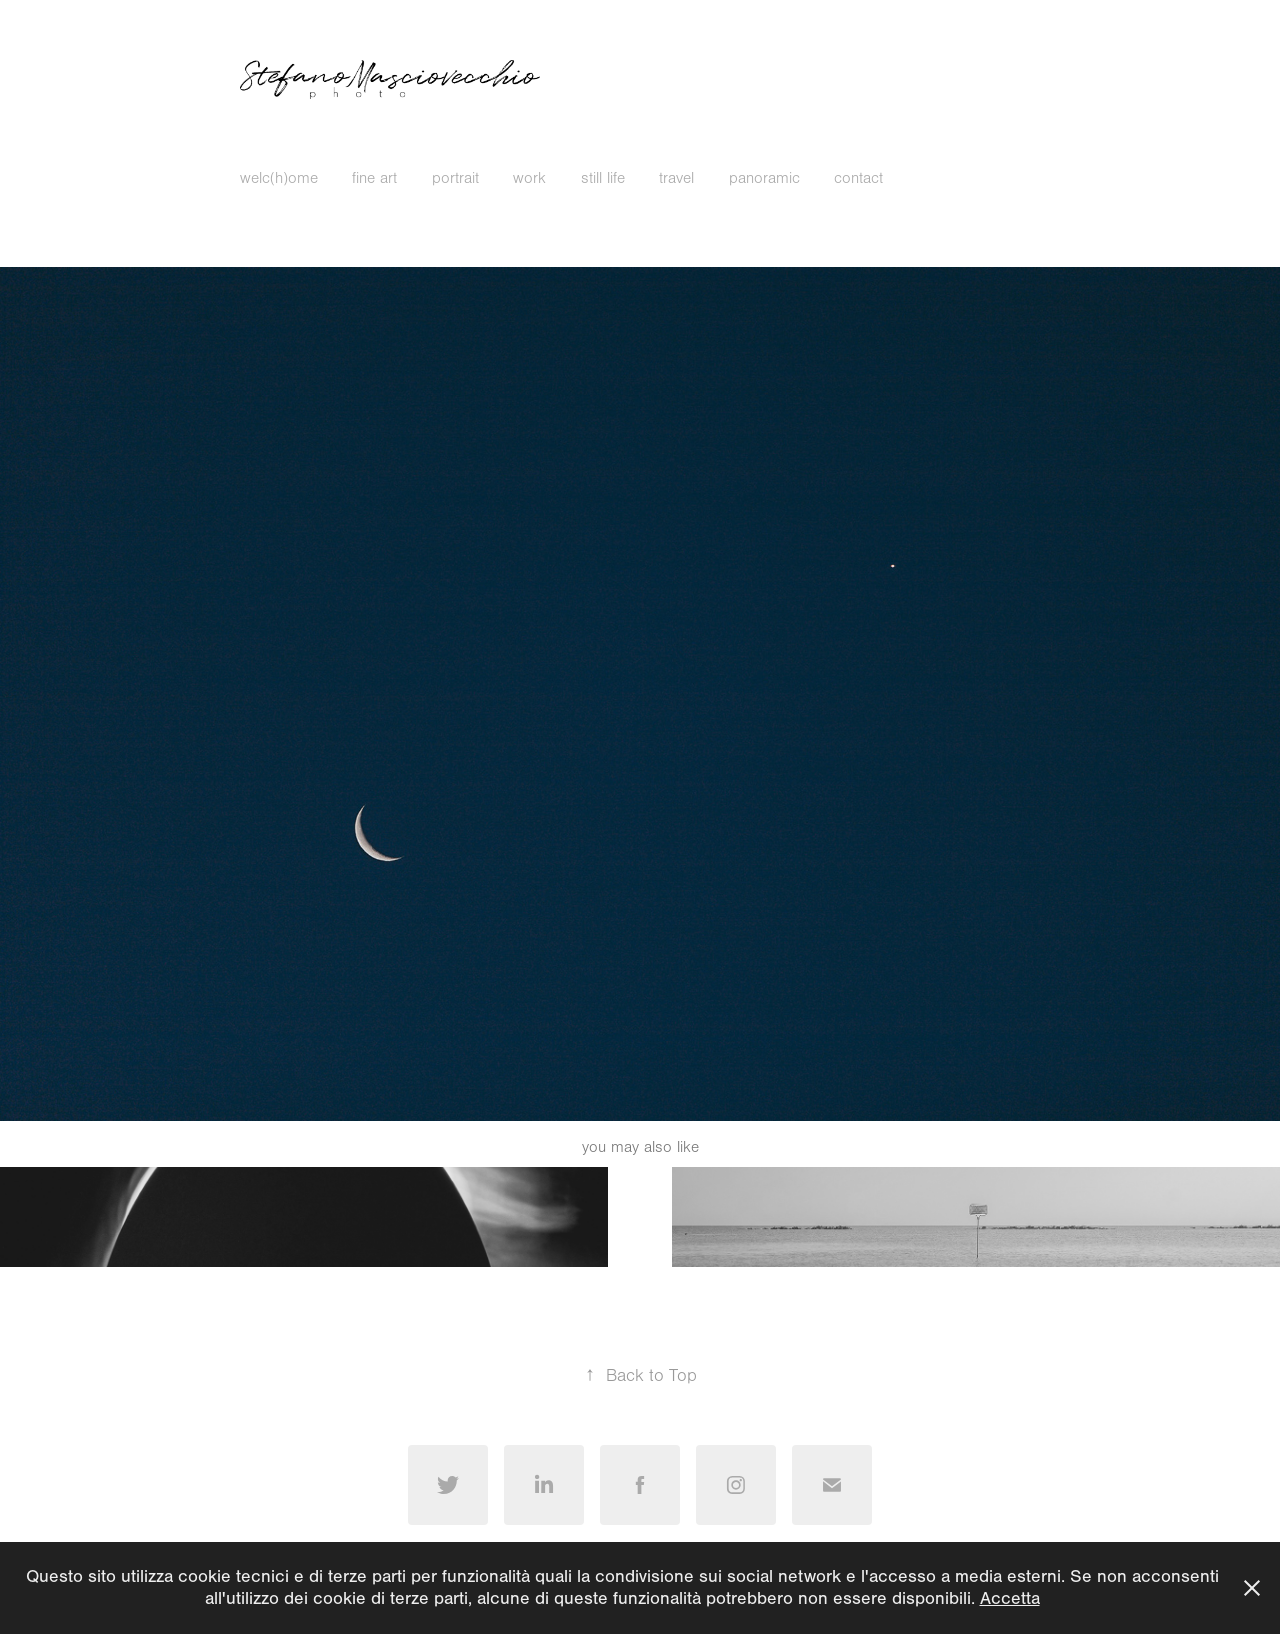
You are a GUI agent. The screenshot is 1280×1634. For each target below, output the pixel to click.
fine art (374, 178)
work (529, 178)
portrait (455, 178)
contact (858, 178)
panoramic (764, 178)
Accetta (1010, 1598)
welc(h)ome (279, 178)
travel (676, 178)
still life (603, 178)
